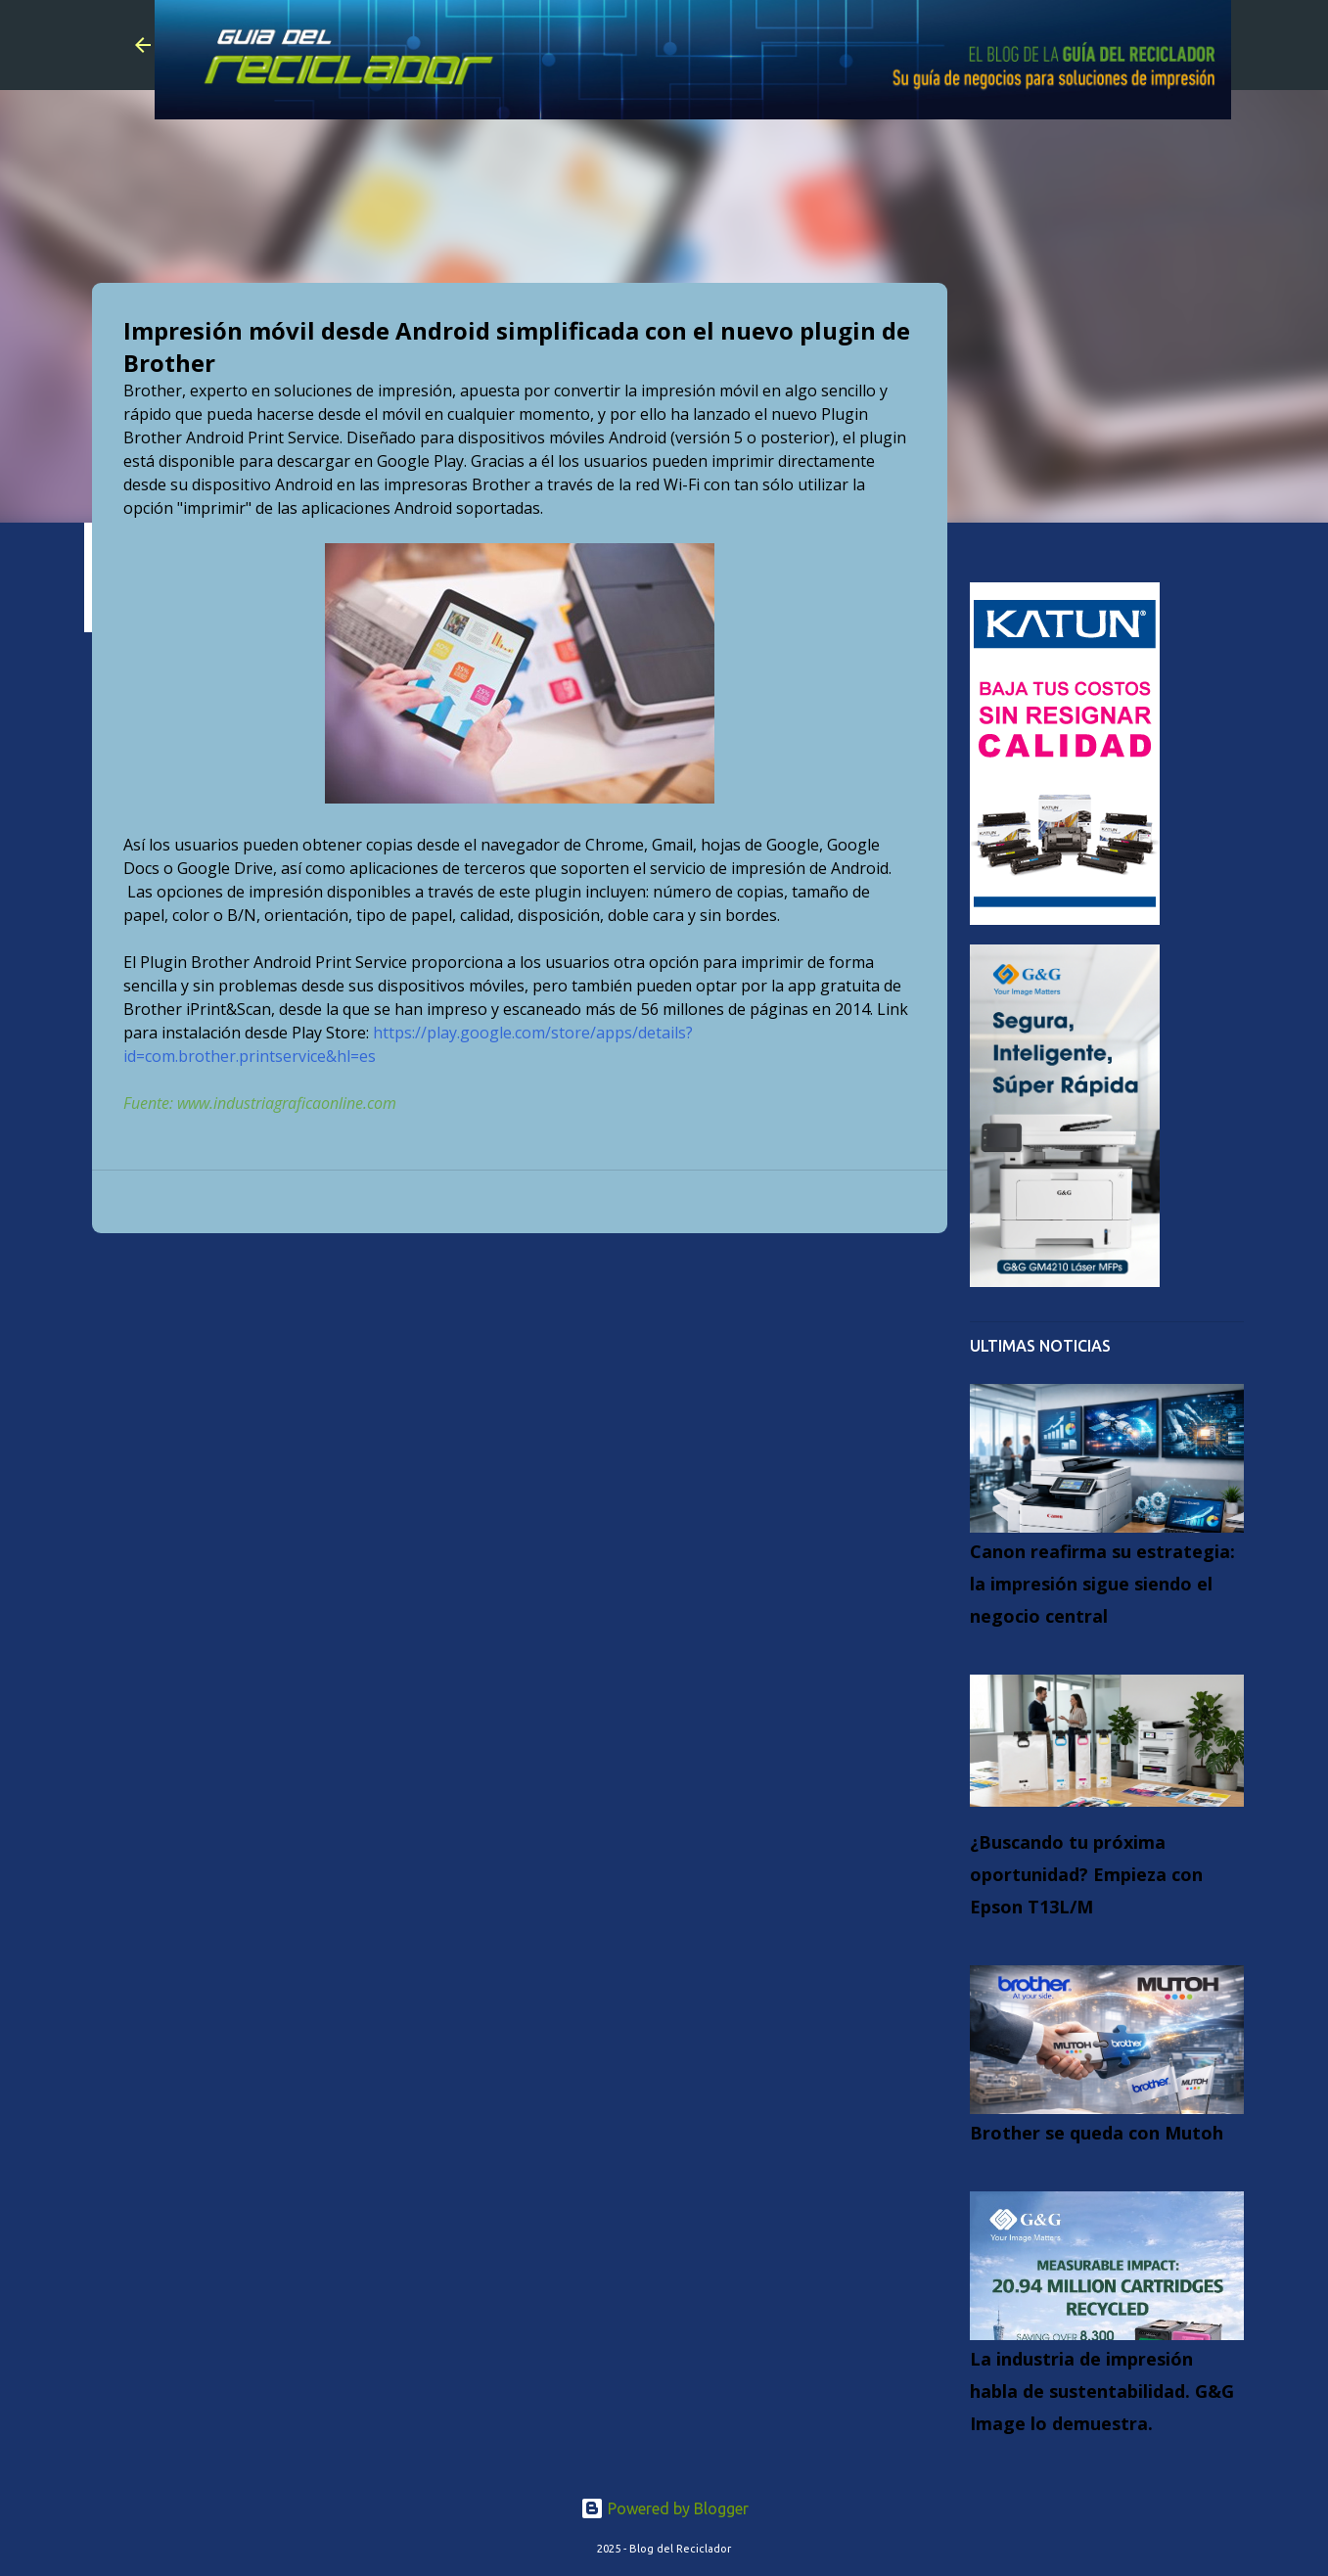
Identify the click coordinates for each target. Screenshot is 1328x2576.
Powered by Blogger (664, 2508)
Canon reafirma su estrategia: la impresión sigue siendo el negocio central (1102, 1584)
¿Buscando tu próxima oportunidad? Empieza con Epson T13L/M (1086, 1874)
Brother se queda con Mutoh (1096, 2132)
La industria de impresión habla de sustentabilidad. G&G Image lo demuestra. (1102, 2391)
